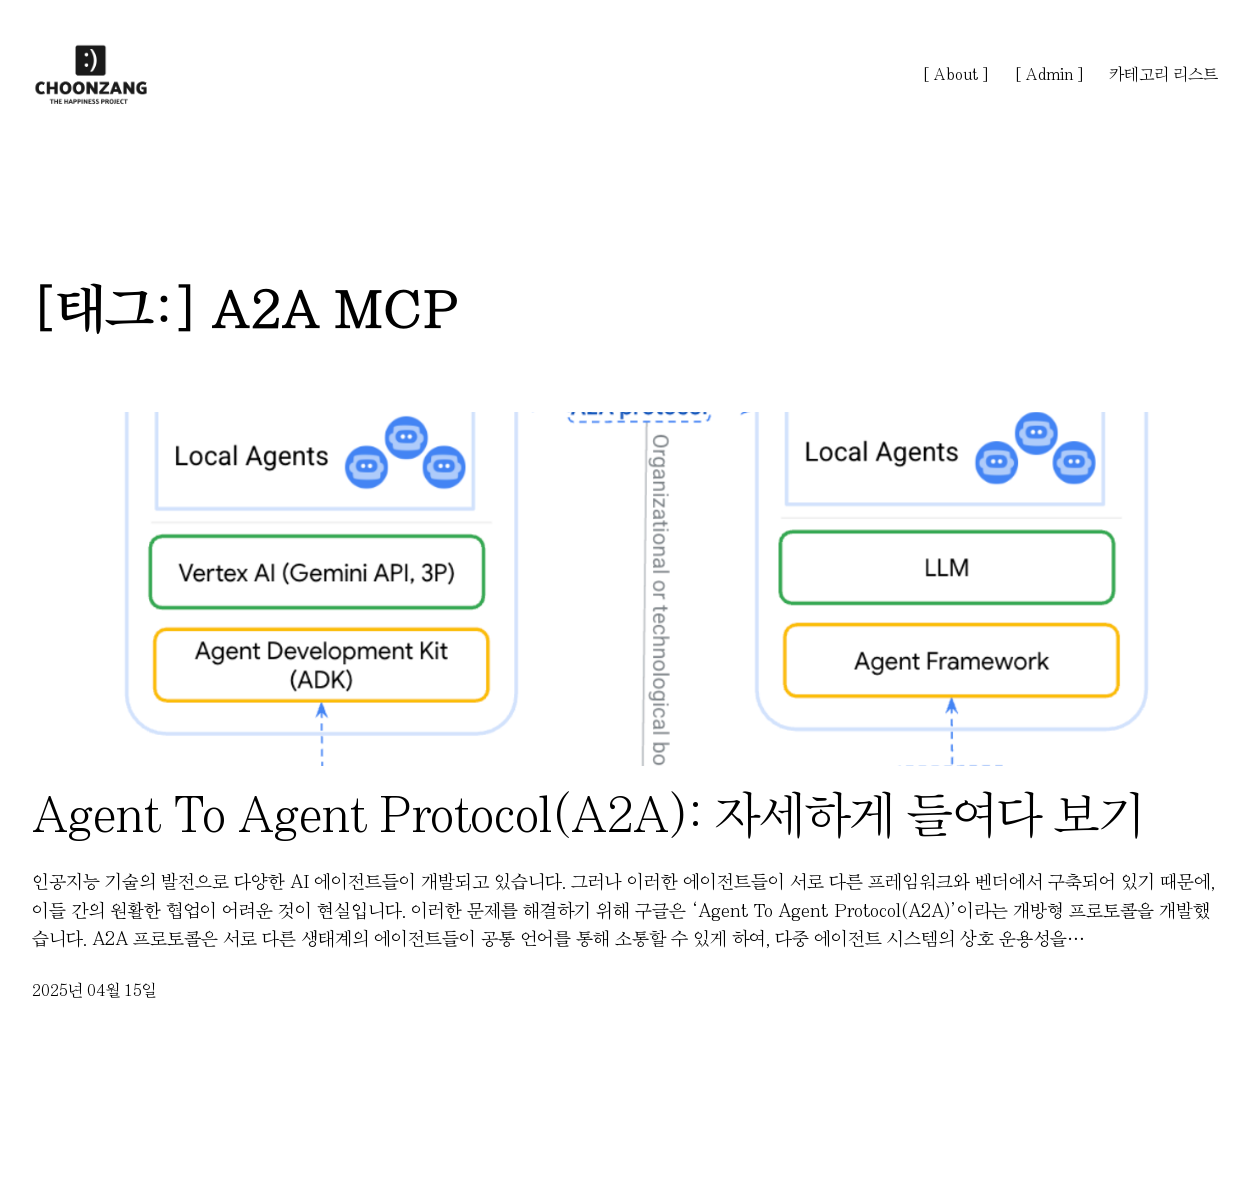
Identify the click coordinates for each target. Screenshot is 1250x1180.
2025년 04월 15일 (94, 990)
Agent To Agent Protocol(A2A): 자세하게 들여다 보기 (588, 814)
